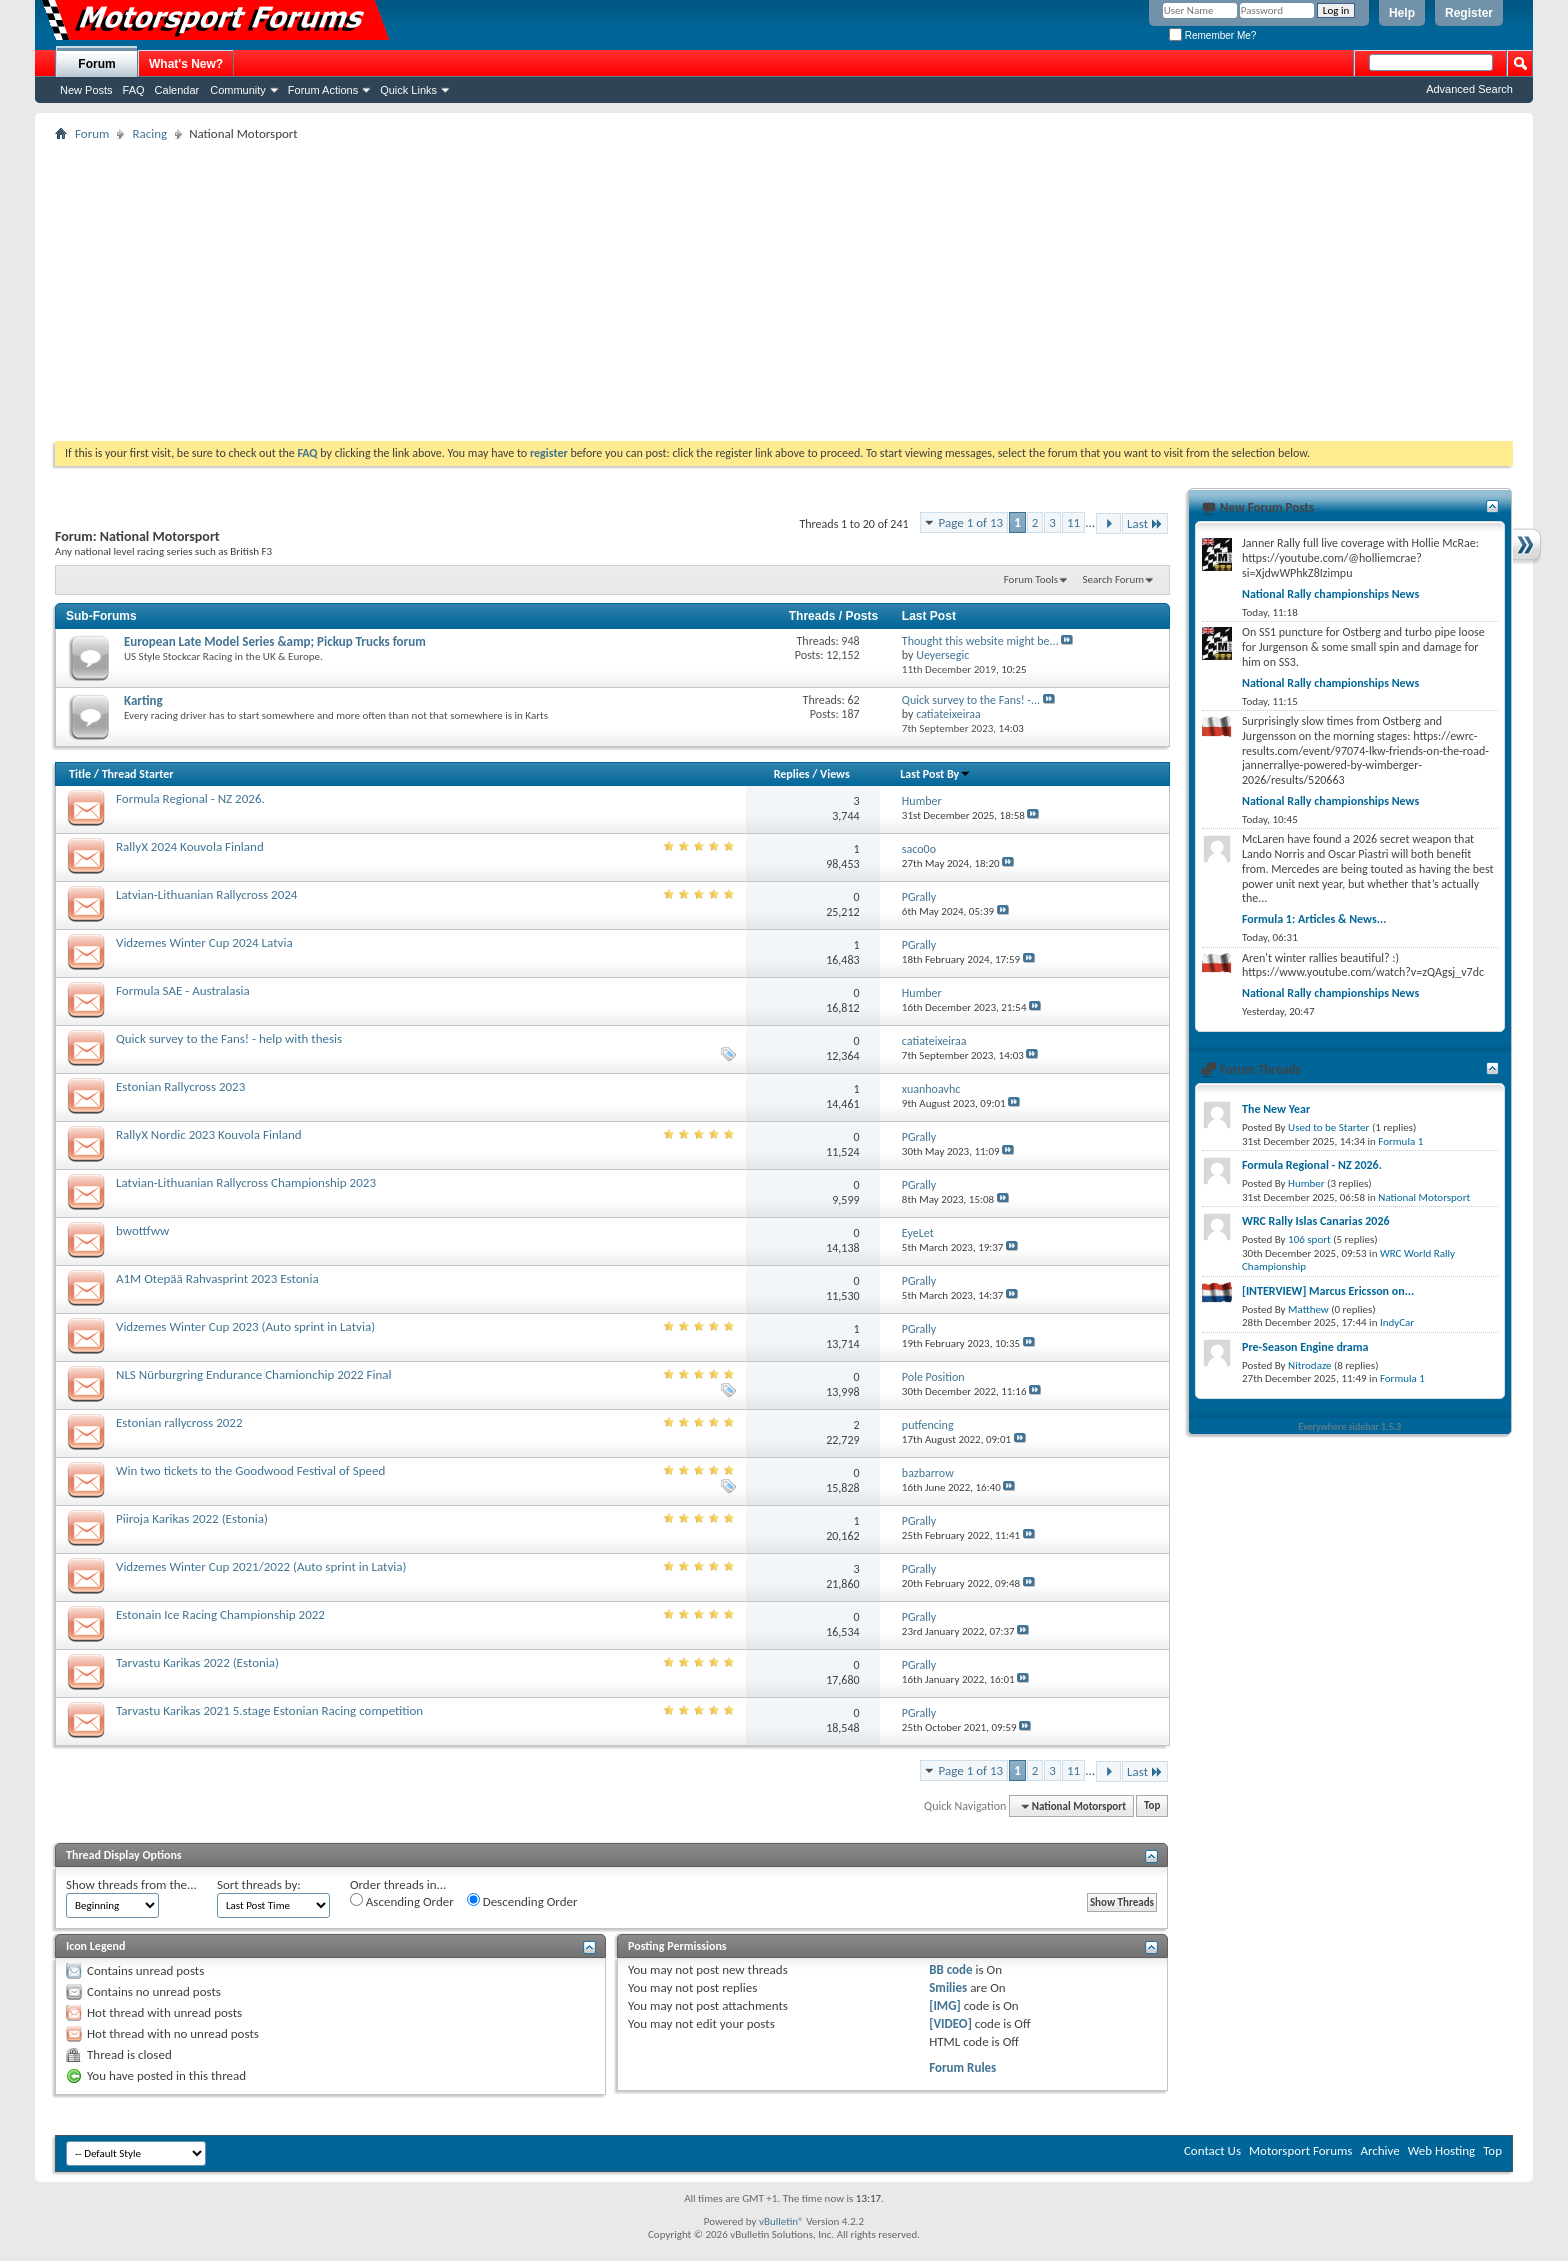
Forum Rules (962, 2067)
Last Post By (935, 774)
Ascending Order (402, 1901)
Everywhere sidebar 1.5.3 (1350, 1426)
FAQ (134, 90)
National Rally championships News (1330, 594)
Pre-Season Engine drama (1305, 1347)
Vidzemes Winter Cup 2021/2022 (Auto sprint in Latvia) (261, 1566)
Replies (792, 774)
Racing (149, 133)
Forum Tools (1031, 579)
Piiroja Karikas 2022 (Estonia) (192, 1518)
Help (1402, 13)
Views (835, 774)
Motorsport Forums (1300, 2150)
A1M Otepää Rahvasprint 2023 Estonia (217, 1278)
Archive (1379, 2150)
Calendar (177, 90)
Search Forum (1114, 579)
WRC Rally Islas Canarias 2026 (1316, 1221)
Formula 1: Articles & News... (1314, 919)
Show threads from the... (131, 1884)
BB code (950, 1969)
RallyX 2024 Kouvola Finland (190, 846)
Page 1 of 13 (971, 522)
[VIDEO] (950, 2023)
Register (1469, 13)
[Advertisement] (784, 291)
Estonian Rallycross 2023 (180, 1086)
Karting (143, 700)
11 (1073, 522)
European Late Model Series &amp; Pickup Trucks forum (275, 641)
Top (1152, 1806)
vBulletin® (781, 2221)
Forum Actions (323, 90)
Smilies (948, 1987)
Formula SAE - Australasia (183, 990)
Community (238, 90)
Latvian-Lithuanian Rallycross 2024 (206, 894)
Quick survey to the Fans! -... (971, 700)
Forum (96, 64)
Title (80, 774)
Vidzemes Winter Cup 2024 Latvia (204, 942)
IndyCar (1397, 1322)
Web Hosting (1441, 2150)
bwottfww (142, 1230)
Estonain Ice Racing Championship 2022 (220, 1614)
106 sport (1309, 1239)
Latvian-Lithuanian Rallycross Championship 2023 (246, 1182)
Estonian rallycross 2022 (179, 1422)
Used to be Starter (1328, 1127)
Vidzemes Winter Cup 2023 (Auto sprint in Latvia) (245, 1326)
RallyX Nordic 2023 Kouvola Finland (209, 1134)
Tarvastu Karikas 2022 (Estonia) (197, 1662)
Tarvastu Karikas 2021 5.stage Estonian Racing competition (269, 1710)
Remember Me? (1212, 35)
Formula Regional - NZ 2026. (190, 798)
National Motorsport (1424, 1197)
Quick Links (408, 90)
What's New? (186, 64)
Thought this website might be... (980, 641)
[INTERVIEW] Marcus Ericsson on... (1328, 1291)
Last (1145, 523)
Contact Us (1212, 2150)
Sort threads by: (259, 1884)
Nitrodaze (1309, 1365)
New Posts (86, 90)
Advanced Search (1469, 89)
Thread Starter (138, 774)
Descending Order (522, 1901)
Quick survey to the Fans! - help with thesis (229, 1038)
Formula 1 (1400, 1141)
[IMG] (945, 2005)
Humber (1306, 1183)
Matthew (1308, 1309)
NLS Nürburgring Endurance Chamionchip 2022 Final (254, 1374)
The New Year (1276, 1109)
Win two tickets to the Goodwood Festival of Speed (250, 1470)
